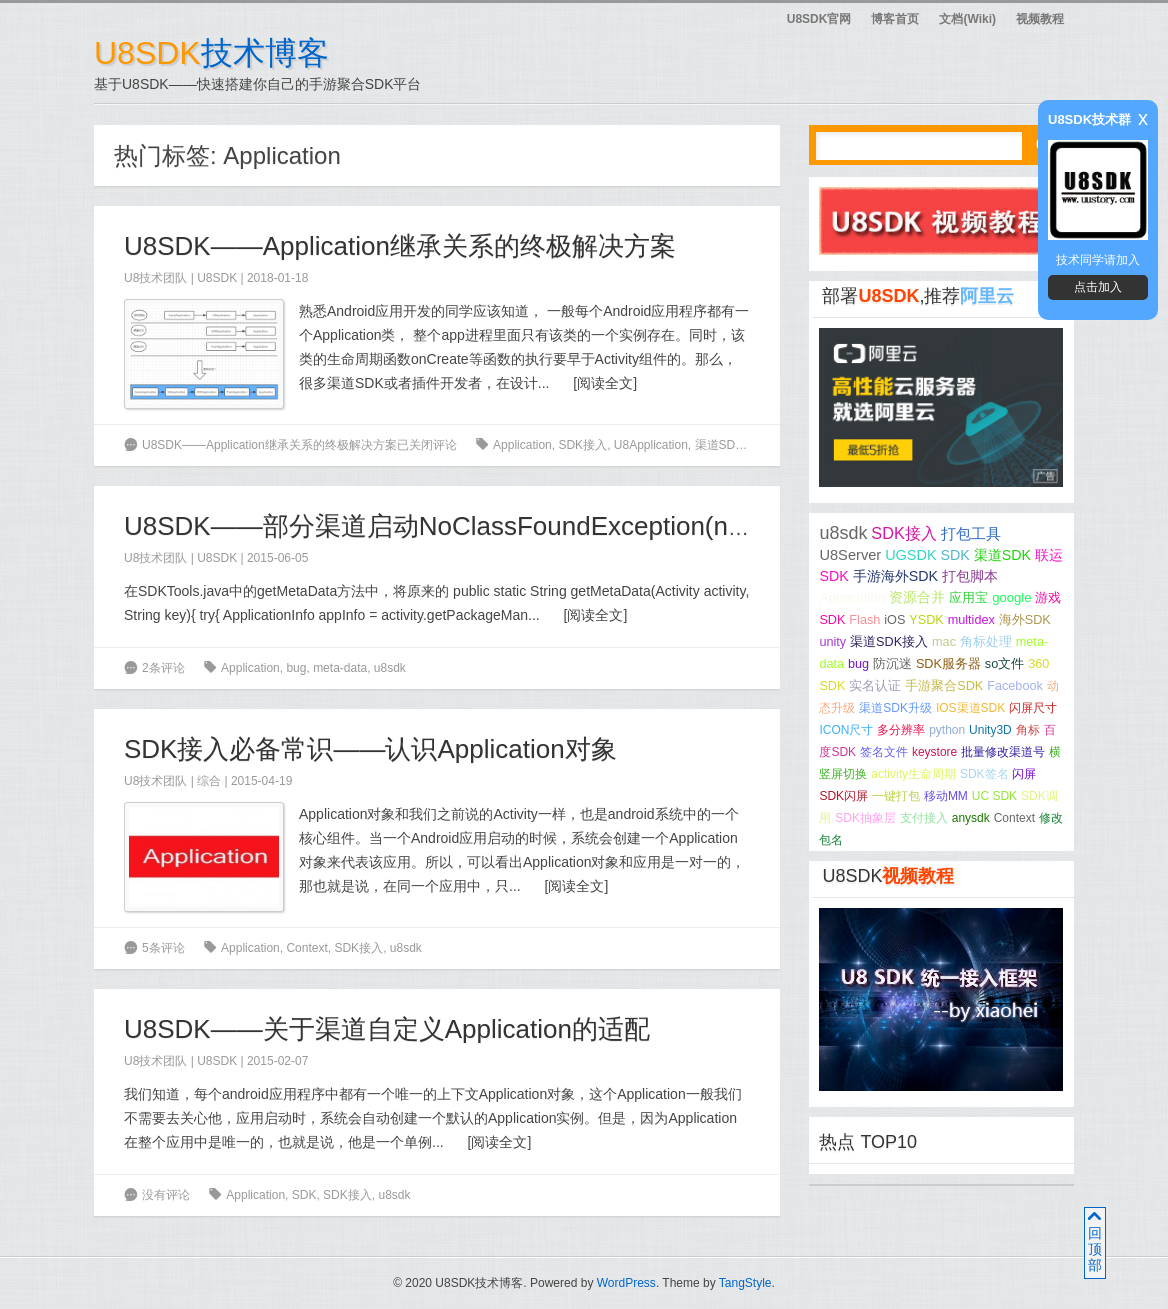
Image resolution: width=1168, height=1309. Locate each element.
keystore (934, 752)
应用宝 (968, 597)
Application (522, 445)
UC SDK (994, 796)
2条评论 (163, 668)
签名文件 (884, 752)
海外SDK (1025, 620)
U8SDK (217, 278)
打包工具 (971, 534)
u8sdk (390, 668)
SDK (304, 1195)
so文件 (1004, 664)
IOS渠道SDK (970, 708)
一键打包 (896, 796)
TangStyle (745, 1283)
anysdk (971, 818)
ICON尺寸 (846, 730)
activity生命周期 (913, 774)
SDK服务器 (948, 664)
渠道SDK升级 (895, 708)
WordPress (626, 1283)
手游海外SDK (895, 576)
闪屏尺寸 (1033, 708)
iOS (894, 620)
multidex (971, 620)
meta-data (340, 668)
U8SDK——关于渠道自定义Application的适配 (387, 1029)
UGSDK (910, 555)
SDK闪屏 (843, 796)
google (1011, 597)
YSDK (926, 620)
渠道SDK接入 (889, 642)
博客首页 (895, 19)
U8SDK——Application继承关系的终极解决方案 (400, 246)
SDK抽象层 (865, 818)
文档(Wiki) (967, 19)
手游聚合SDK (944, 686)
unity (832, 642)
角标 (1028, 730)
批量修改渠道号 (1003, 752)
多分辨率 (901, 730)
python (947, 730)
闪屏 (1024, 774)
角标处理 (986, 642)
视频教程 (1040, 19)
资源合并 (917, 597)
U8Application (651, 445)
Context (306, 948)
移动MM (946, 796)
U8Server (850, 555)
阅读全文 (605, 383)
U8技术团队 (155, 278)
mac (944, 642)
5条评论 (163, 948)
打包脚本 (970, 576)
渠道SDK (719, 445)
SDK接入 (582, 445)
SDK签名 (984, 774)
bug (296, 668)
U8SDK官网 (819, 19)
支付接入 (924, 818)
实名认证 (875, 686)
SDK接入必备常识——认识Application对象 (370, 749)
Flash (864, 620)
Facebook (1015, 686)
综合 (209, 781)
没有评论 (166, 1195)
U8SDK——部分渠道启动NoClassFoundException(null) (443, 526)
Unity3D (990, 730)
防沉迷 (892, 664)
